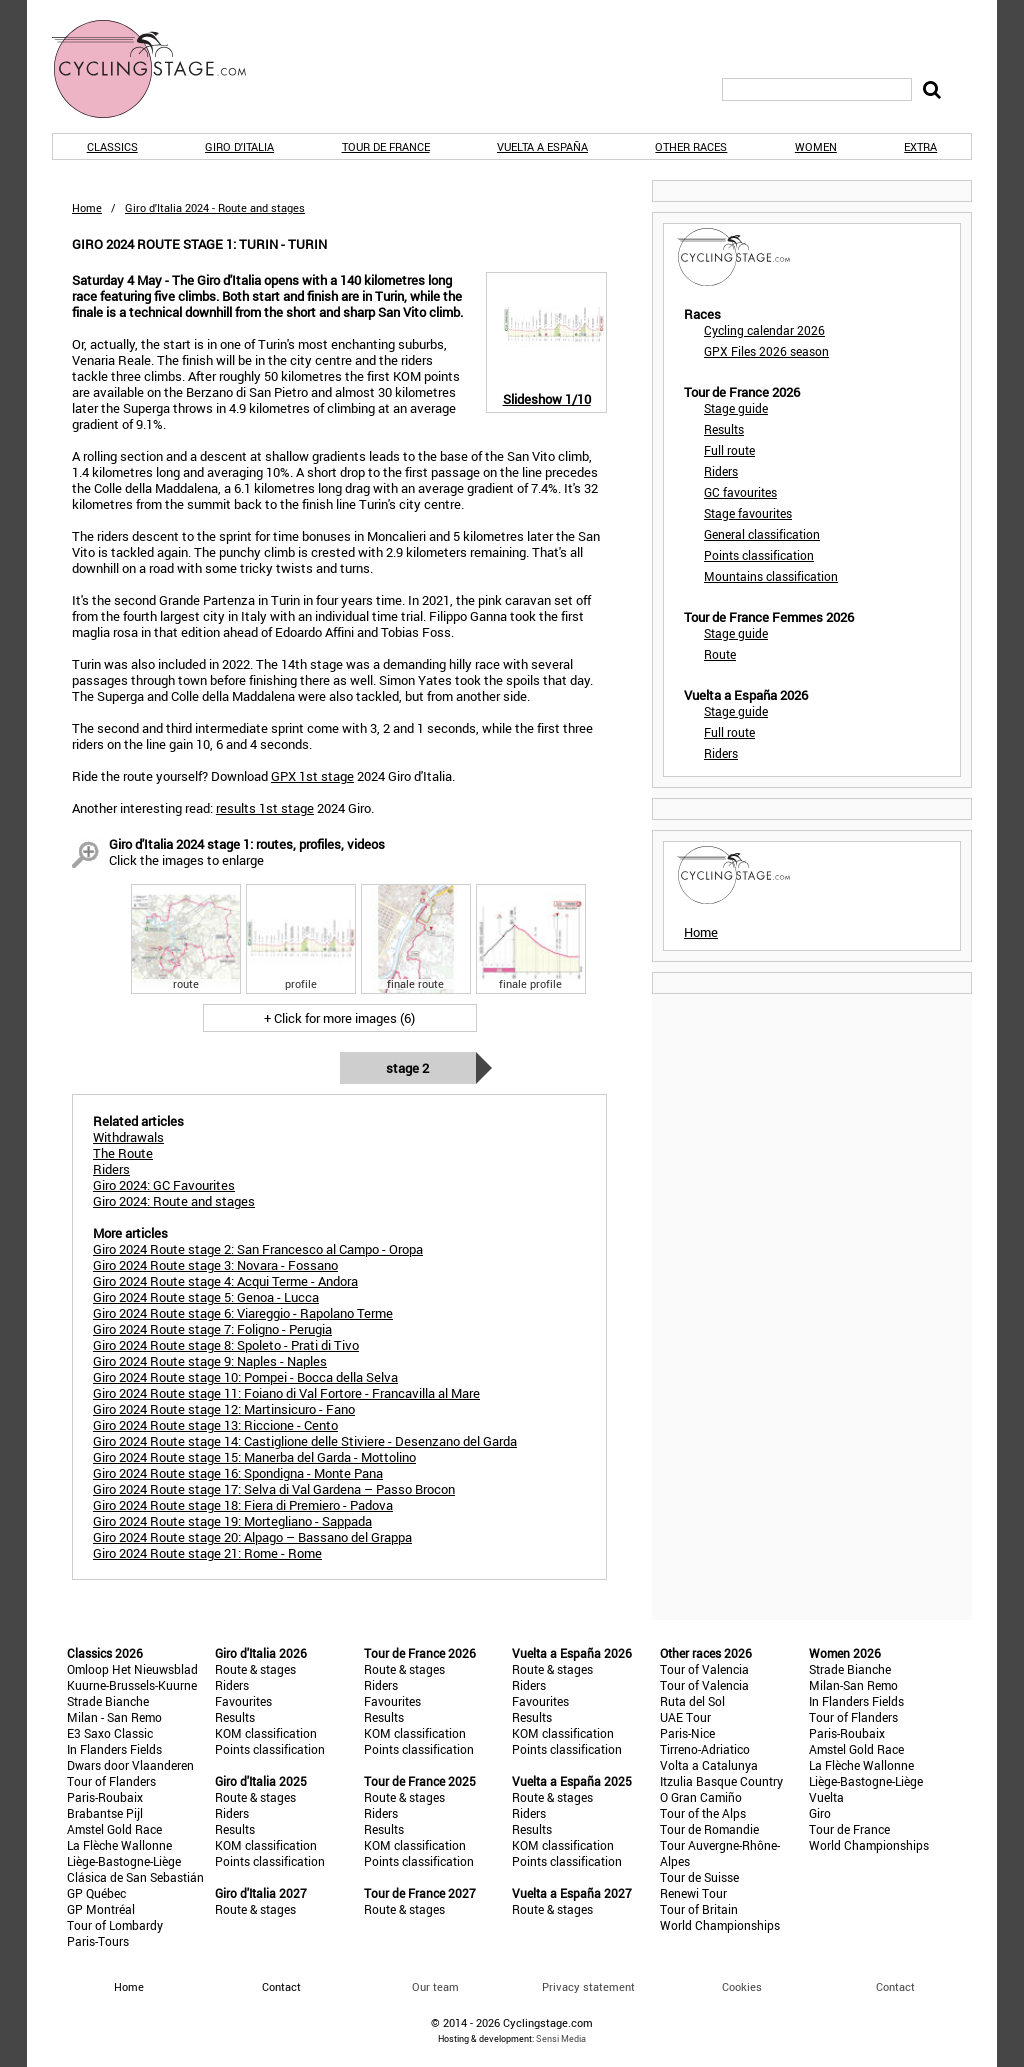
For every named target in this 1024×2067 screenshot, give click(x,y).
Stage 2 (407, 1068)
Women (816, 146)
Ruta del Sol (692, 1701)
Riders (721, 471)
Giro (820, 1813)
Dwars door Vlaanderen (130, 1765)
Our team (435, 1986)
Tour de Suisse (699, 1877)
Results (724, 429)
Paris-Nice (687, 1733)
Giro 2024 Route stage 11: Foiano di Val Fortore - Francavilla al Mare (286, 1393)
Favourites (243, 1701)
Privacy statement (588, 1986)
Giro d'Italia (239, 146)
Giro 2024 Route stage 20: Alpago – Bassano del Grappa (252, 1537)
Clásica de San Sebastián (135, 1877)
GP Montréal (101, 1909)
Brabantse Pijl (105, 1813)
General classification (762, 534)
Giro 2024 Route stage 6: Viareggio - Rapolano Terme (243, 1313)
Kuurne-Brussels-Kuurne (132, 1685)
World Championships (720, 1925)
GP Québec (96, 1893)
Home (87, 207)
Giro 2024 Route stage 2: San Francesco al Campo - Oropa (258, 1249)
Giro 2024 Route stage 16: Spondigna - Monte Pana (238, 1473)
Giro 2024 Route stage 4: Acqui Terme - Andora (225, 1281)
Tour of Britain (699, 1909)
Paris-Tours (98, 1941)
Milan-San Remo (853, 1685)
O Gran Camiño (701, 1797)
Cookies (742, 1986)
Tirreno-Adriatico (705, 1749)
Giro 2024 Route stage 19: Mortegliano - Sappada (232, 1521)
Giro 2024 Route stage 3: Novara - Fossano (215, 1265)
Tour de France (386, 146)
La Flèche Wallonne (119, 1845)
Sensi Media (561, 2038)
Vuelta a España (542, 146)
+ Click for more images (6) (339, 1018)
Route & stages (255, 1669)
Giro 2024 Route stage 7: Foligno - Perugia (212, 1329)
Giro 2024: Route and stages (174, 1201)
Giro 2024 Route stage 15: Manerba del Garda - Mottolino (254, 1457)
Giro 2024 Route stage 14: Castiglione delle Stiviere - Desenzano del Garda (305, 1441)
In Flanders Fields (114, 1749)
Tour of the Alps (703, 1813)
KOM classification (266, 1733)
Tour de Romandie (709, 1829)
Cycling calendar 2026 (764, 330)
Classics (112, 146)
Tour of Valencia (704, 1669)
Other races (691, 146)
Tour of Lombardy (115, 1925)
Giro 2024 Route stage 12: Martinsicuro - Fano (224, 1409)
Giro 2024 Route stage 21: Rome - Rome (207, 1553)
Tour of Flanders (111, 1781)
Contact (895, 1986)
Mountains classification (771, 576)
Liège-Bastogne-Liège (124, 1861)
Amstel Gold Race (114, 1829)
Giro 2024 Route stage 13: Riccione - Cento (215, 1425)
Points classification (759, 555)
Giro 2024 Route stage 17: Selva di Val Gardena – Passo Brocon (274, 1489)
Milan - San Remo (114, 1717)
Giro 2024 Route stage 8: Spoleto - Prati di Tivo (226, 1345)
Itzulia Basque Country (721, 1781)
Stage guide (736, 408)
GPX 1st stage (312, 776)
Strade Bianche (108, 1701)
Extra (920, 146)
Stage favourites (748, 513)
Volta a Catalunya (709, 1765)
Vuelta (826, 1797)
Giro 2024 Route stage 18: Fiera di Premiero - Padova (243, 1505)
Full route (729, 450)
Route (720, 654)
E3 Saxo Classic (110, 1733)
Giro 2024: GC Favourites (164, 1185)
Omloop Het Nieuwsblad (132, 1669)
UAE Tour (685, 1717)
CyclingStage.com (162, 69)
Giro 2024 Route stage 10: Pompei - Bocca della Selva (245, 1377)
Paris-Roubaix (105, 1797)
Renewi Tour (693, 1893)
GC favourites (740, 492)
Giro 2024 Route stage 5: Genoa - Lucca (206, 1297)
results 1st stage (265, 808)
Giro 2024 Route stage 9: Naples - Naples (210, 1361)
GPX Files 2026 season (766, 351)
